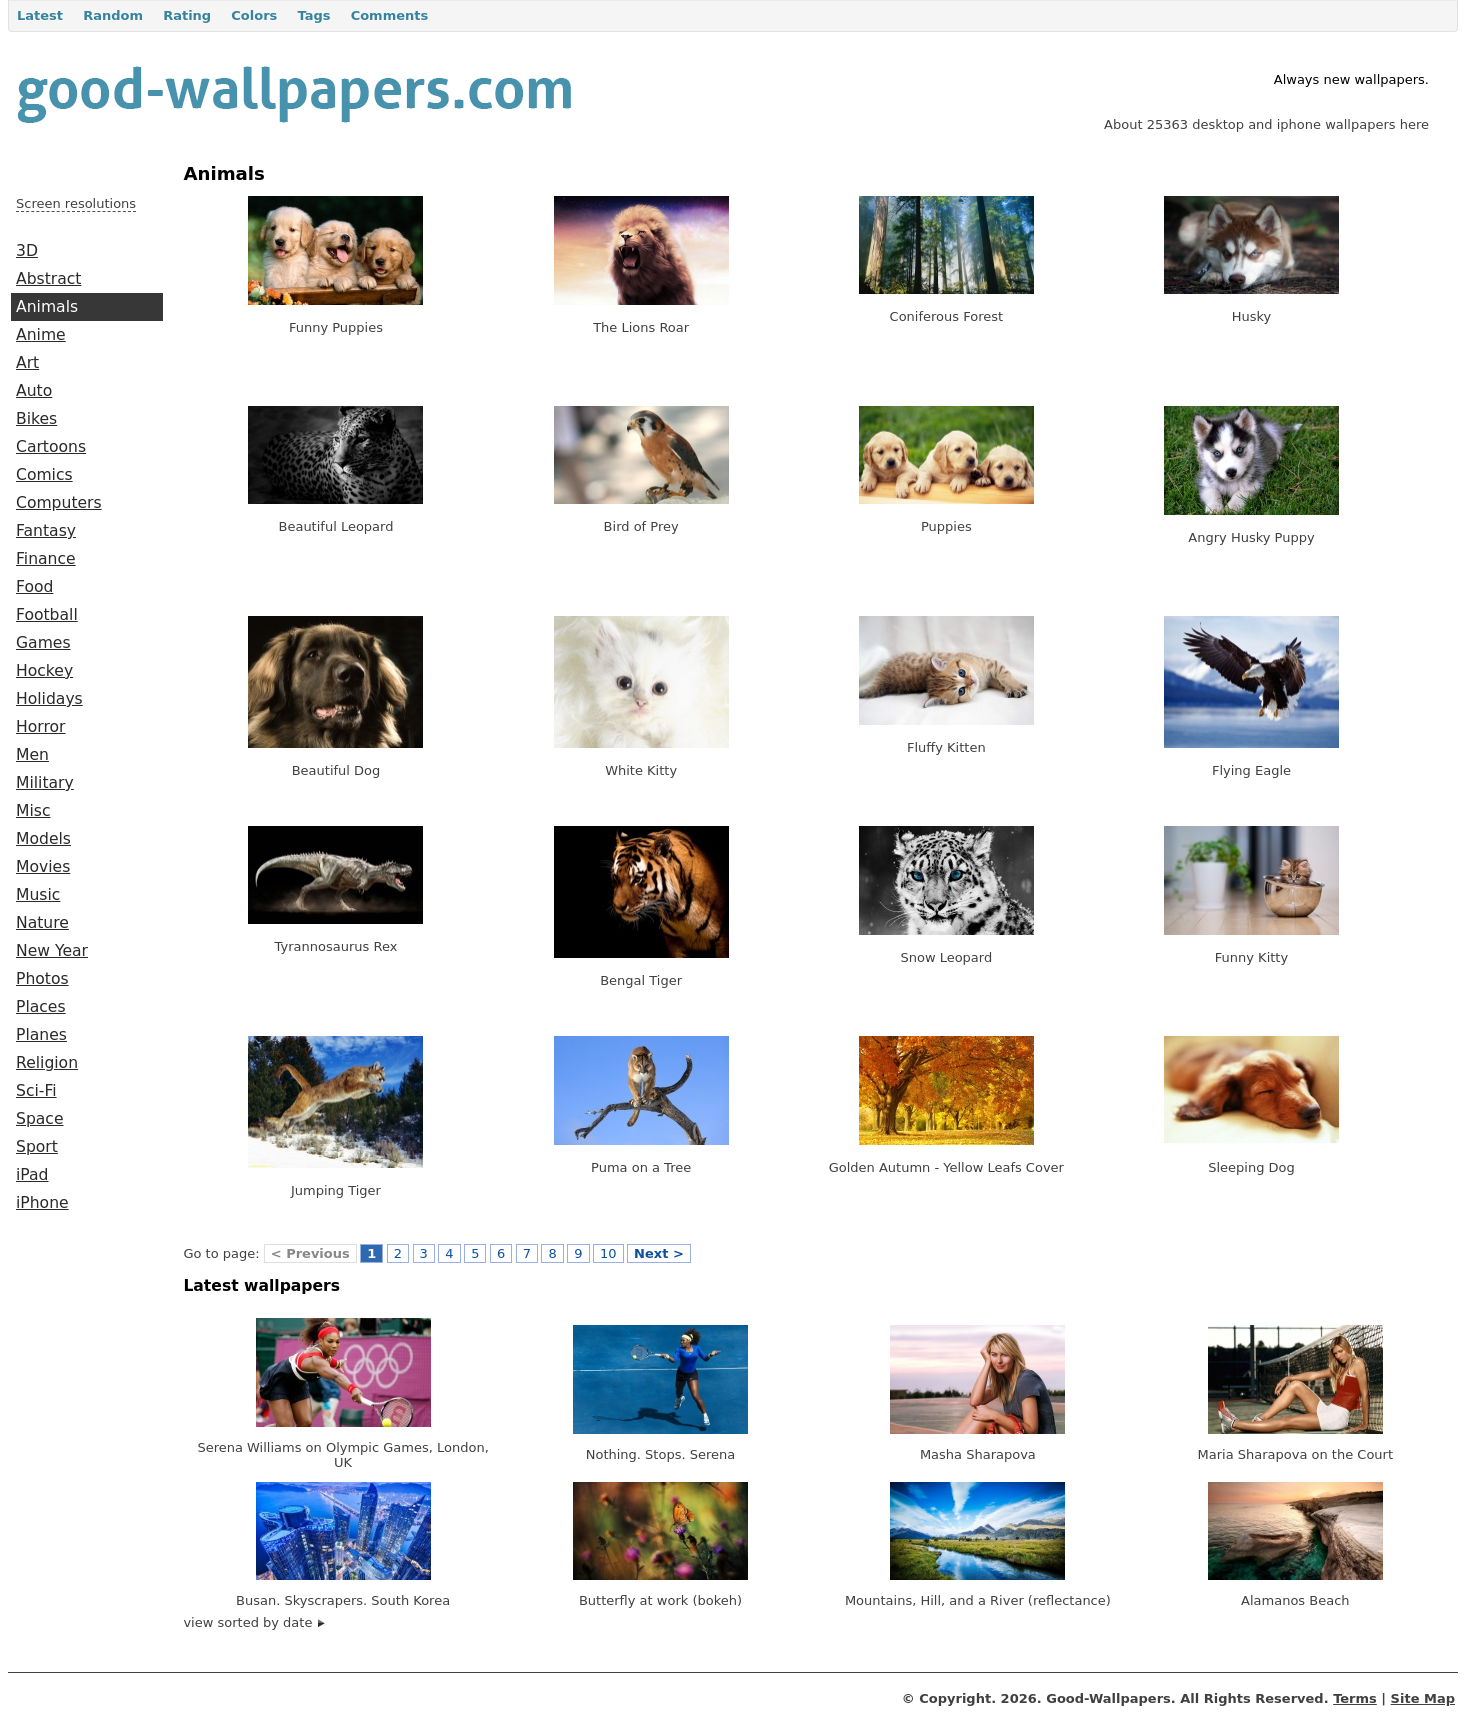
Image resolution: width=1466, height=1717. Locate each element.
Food (34, 587)
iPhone (42, 1203)
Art (27, 363)
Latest (40, 15)
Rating (187, 15)
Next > (659, 1253)
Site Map (1423, 1698)
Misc (33, 811)
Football (47, 615)
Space (40, 1119)
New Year (52, 951)
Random (113, 15)
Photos (42, 979)
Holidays (49, 699)
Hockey (44, 671)
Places (41, 1007)
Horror (40, 727)
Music (38, 895)
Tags (313, 15)
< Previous (310, 1253)
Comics (44, 475)
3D (27, 251)
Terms (1355, 1698)
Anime (41, 335)
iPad (32, 1175)
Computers (59, 503)
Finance (46, 559)
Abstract (48, 279)
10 (608, 1253)
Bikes (36, 419)
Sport (37, 1147)
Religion (47, 1063)
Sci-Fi (36, 1091)
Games (43, 643)
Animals (47, 307)
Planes (41, 1035)
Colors (254, 15)
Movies (43, 867)
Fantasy (46, 531)
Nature (42, 923)
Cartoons (51, 447)
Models (43, 839)
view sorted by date (253, 1622)
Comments (390, 15)
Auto (34, 391)
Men (32, 755)
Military (45, 783)
